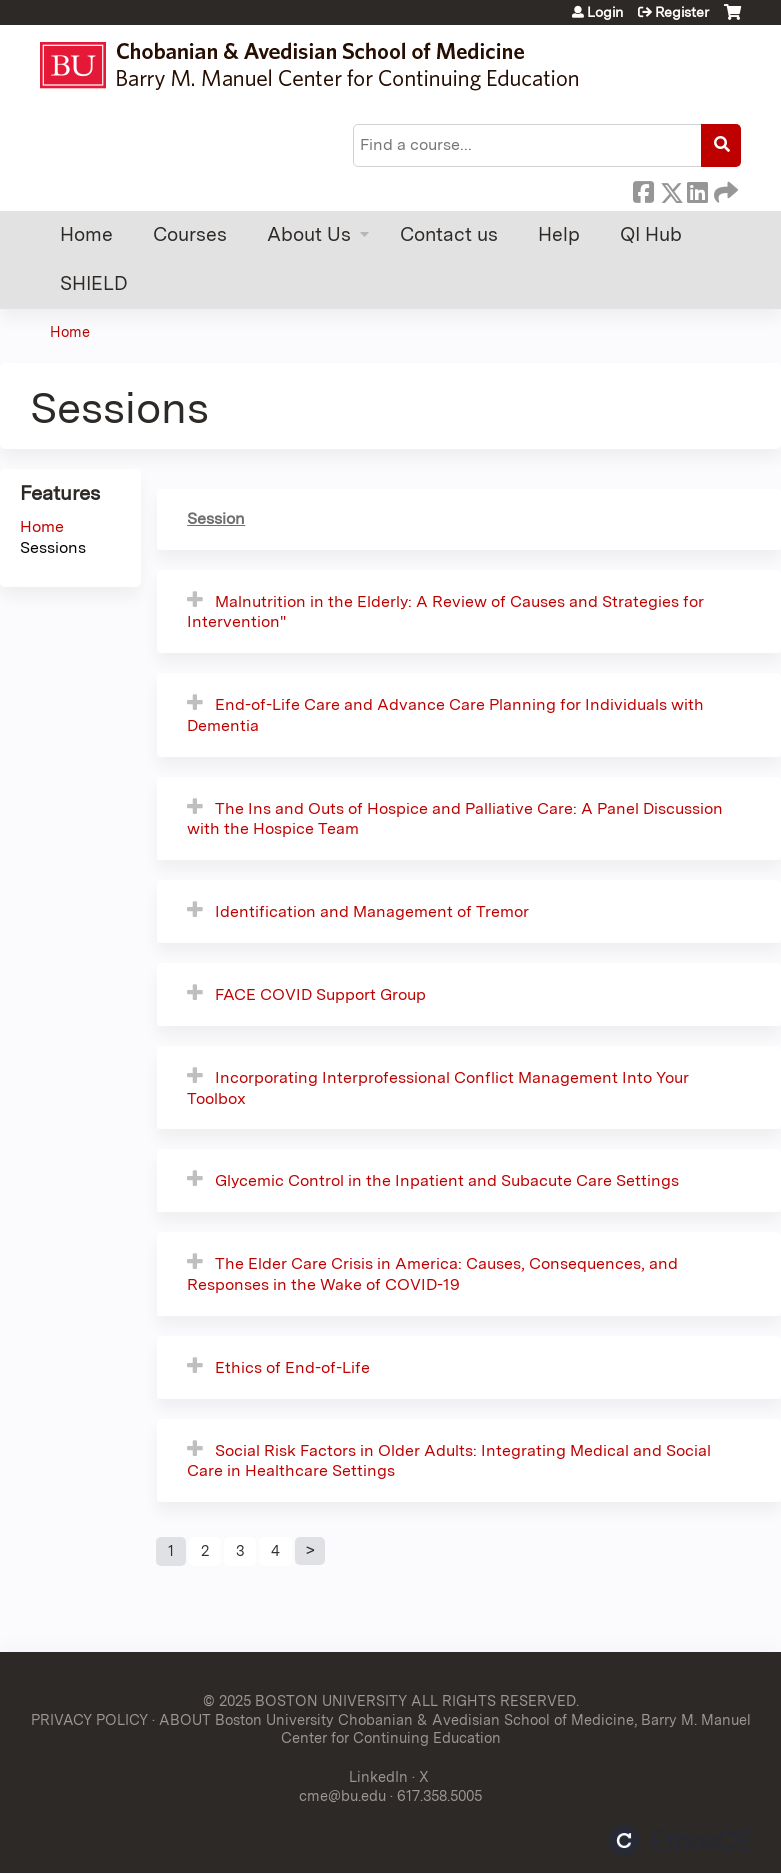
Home (86, 234)
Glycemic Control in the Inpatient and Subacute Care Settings (447, 1180)
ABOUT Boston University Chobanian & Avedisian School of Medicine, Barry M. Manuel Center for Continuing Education (455, 1729)
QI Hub (651, 234)
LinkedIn (697, 189)
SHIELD (94, 283)
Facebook (643, 189)
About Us (309, 234)
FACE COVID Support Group (320, 994)
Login (605, 12)
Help (559, 234)
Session (216, 518)
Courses (190, 234)
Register (682, 12)
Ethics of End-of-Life (292, 1367)
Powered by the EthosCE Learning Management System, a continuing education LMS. (680, 1840)
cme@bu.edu (342, 1795)
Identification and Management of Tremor (372, 911)
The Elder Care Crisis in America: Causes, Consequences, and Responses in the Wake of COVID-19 (432, 1274)
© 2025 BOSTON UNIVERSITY (305, 1700)
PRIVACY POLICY (89, 1719)
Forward (724, 189)
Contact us (449, 234)
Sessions (53, 547)
